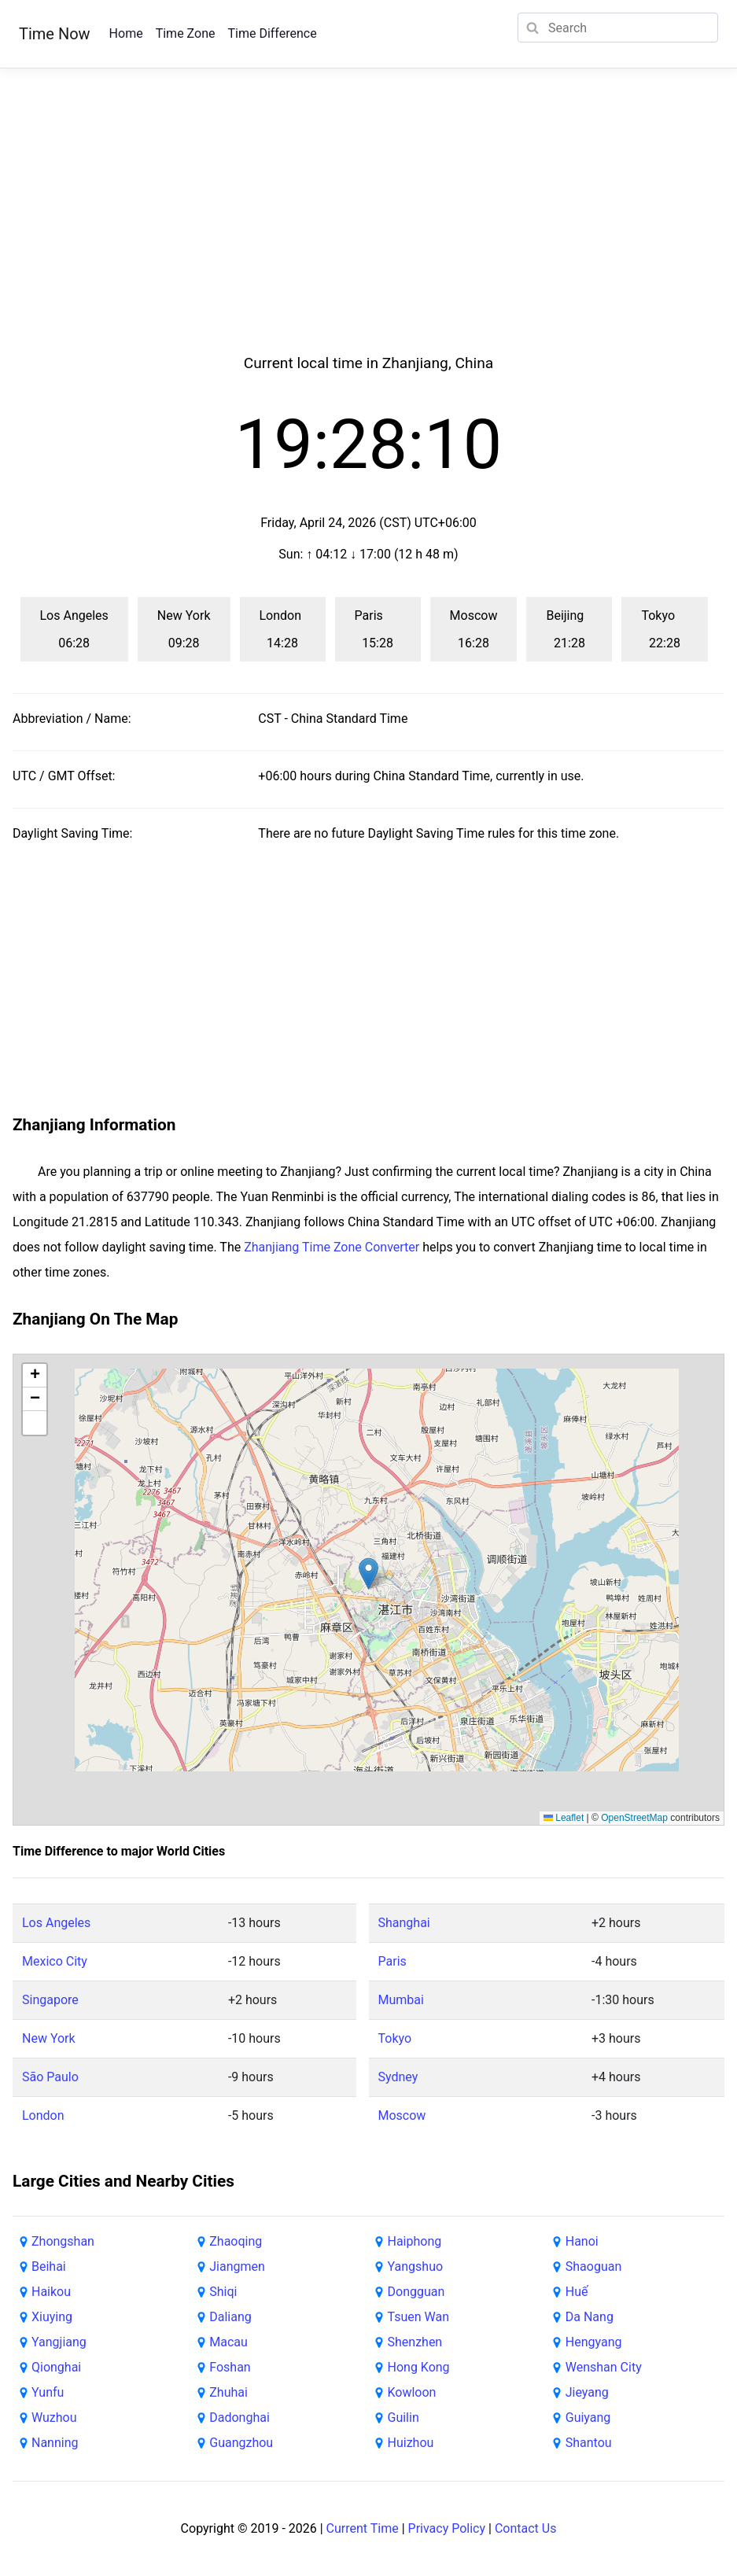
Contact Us (526, 2528)
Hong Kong (419, 2367)
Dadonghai (239, 2417)
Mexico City (54, 1961)
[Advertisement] (369, 230)
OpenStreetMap (634, 1817)
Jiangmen (237, 2266)
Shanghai (404, 1922)
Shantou (589, 2442)
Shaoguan (593, 2266)
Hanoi (582, 2241)
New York (49, 2038)
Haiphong (415, 2241)
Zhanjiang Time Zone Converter (331, 1247)
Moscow (402, 2115)
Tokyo (395, 2038)
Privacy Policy (447, 2528)
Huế (577, 2291)
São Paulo (50, 2076)
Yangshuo (416, 2266)
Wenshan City (604, 2367)
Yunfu (47, 2392)
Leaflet (564, 1817)
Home (126, 33)
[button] (368, 1573)
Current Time (362, 2528)
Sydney (398, 2076)
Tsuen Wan (418, 2316)
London (43, 2115)
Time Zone (186, 33)
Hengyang (594, 2342)
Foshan (229, 2367)
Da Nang (590, 2316)
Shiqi (223, 2291)
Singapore (50, 1999)
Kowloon (412, 2392)
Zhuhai (228, 2392)
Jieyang (587, 2392)
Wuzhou (54, 2417)
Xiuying (51, 2316)
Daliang (230, 2316)
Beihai (48, 2266)
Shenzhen (415, 2342)
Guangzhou (241, 2442)
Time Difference (271, 33)
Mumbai (401, 1999)
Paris (392, 1961)
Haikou (51, 2291)
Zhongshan (62, 2241)
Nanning (55, 2442)
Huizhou (411, 2442)
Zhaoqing (235, 2241)
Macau (228, 2342)
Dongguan (416, 2291)
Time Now (54, 33)
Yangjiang (59, 2342)
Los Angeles (56, 1922)
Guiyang (588, 2417)
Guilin (403, 2417)
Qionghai (56, 2367)
